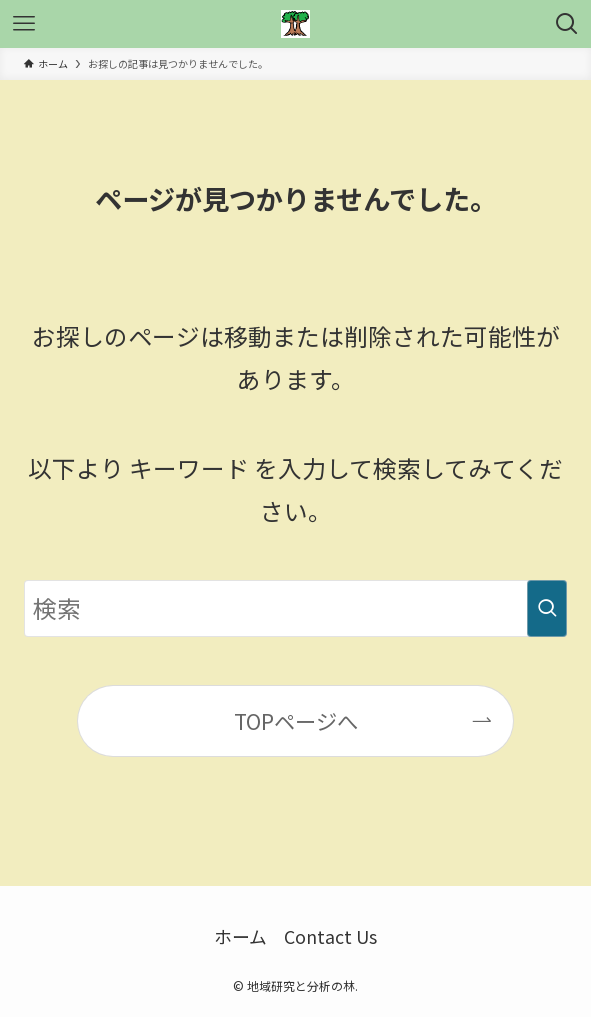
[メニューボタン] (24, 24)
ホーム (240, 936)
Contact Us (330, 936)
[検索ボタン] (567, 24)
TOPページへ (296, 720)
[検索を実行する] (547, 608)
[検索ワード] (296, 608)
